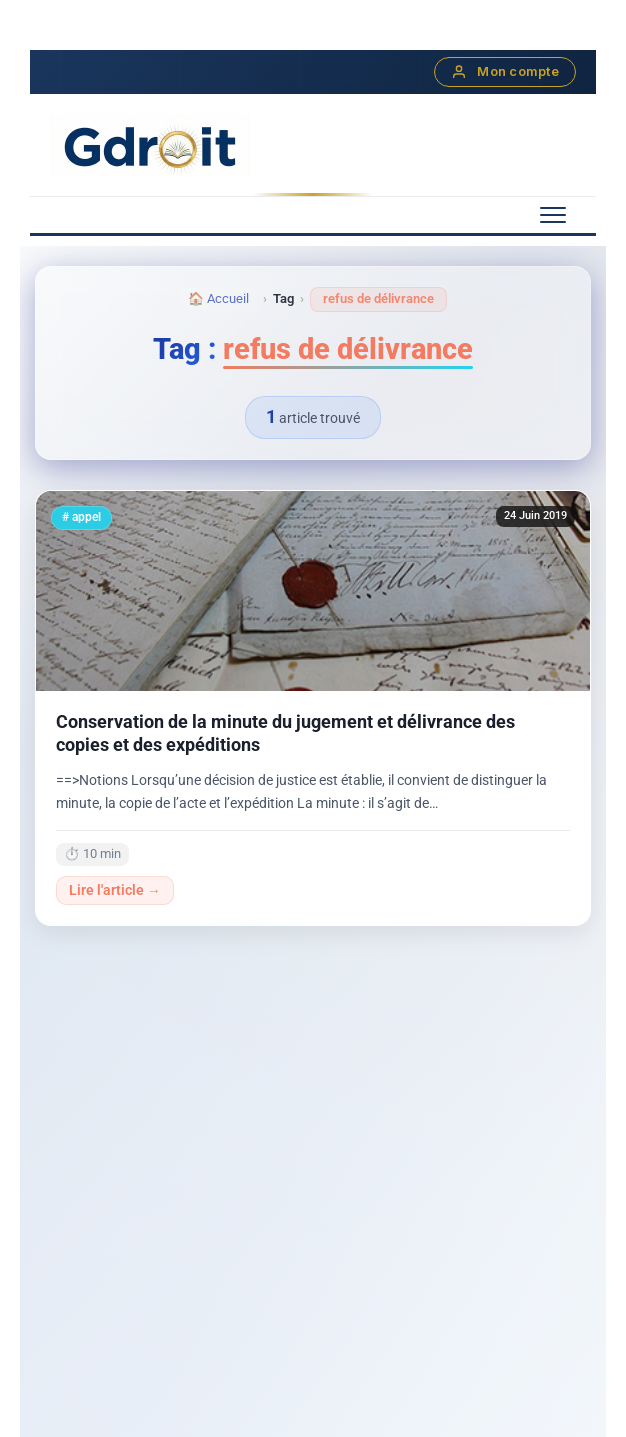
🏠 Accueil (218, 298)
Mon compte (505, 72)
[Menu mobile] (553, 215)
